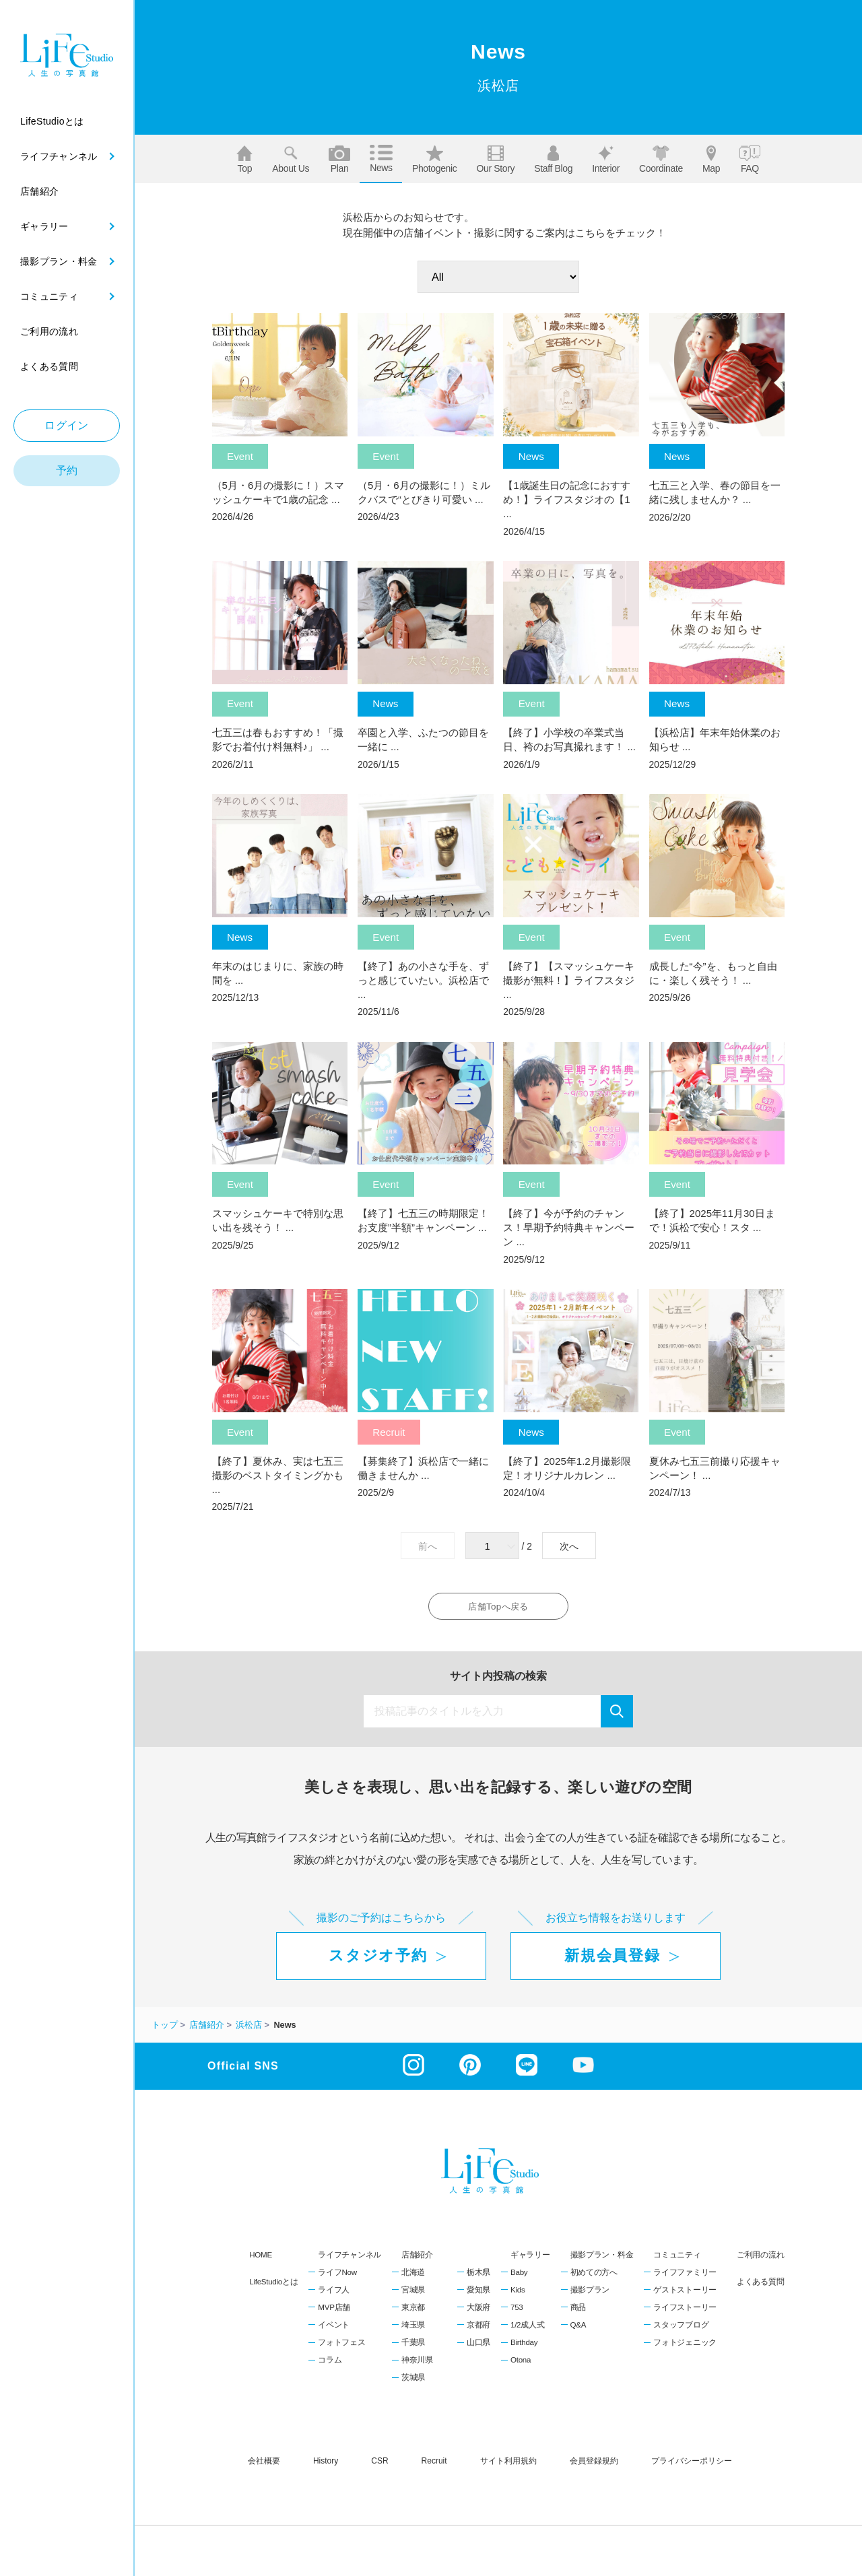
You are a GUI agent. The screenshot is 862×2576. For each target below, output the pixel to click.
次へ (569, 1546)
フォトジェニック (685, 2346)
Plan (339, 159)
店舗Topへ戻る (498, 1608)
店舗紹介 (417, 2257)
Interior (606, 159)
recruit (434, 2464)
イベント (334, 2328)
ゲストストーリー (685, 2293)
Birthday (523, 2346)
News (381, 159)
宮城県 (413, 2293)
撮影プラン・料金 (602, 2257)
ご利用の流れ (760, 2257)
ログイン (66, 425)
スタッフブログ (680, 2328)
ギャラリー (530, 2257)
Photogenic (434, 159)
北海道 (413, 2276)
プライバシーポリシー (691, 2464)
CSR (379, 2464)
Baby (518, 2276)
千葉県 (413, 2346)
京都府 (478, 2328)
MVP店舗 (334, 2311)
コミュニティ (676, 2257)
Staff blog (553, 159)
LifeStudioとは (273, 2284)
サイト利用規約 (508, 2464)
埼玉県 (413, 2328)
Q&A (578, 2328)
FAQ (749, 159)
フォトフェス (341, 2346)
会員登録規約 (594, 2464)
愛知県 (478, 2293)
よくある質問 (760, 2284)
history (325, 2464)
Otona (520, 2363)
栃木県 (478, 2276)
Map (711, 159)
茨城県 (413, 2381)
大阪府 (478, 2311)
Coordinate (661, 159)
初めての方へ (594, 2276)
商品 (578, 2311)
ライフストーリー (685, 2311)
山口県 (478, 2346)
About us (290, 159)
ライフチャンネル (349, 2257)
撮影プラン (590, 2293)
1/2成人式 (527, 2328)
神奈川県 (417, 2363)
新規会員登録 (612, 1958)
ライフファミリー (685, 2276)
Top (244, 159)
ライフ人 (334, 2293)
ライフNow (337, 2276)
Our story (495, 159)
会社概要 (264, 2464)
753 (516, 2311)
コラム (329, 2363)
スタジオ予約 (378, 1958)
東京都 (413, 2311)
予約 (67, 470)
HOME (260, 2257)
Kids (517, 2293)
